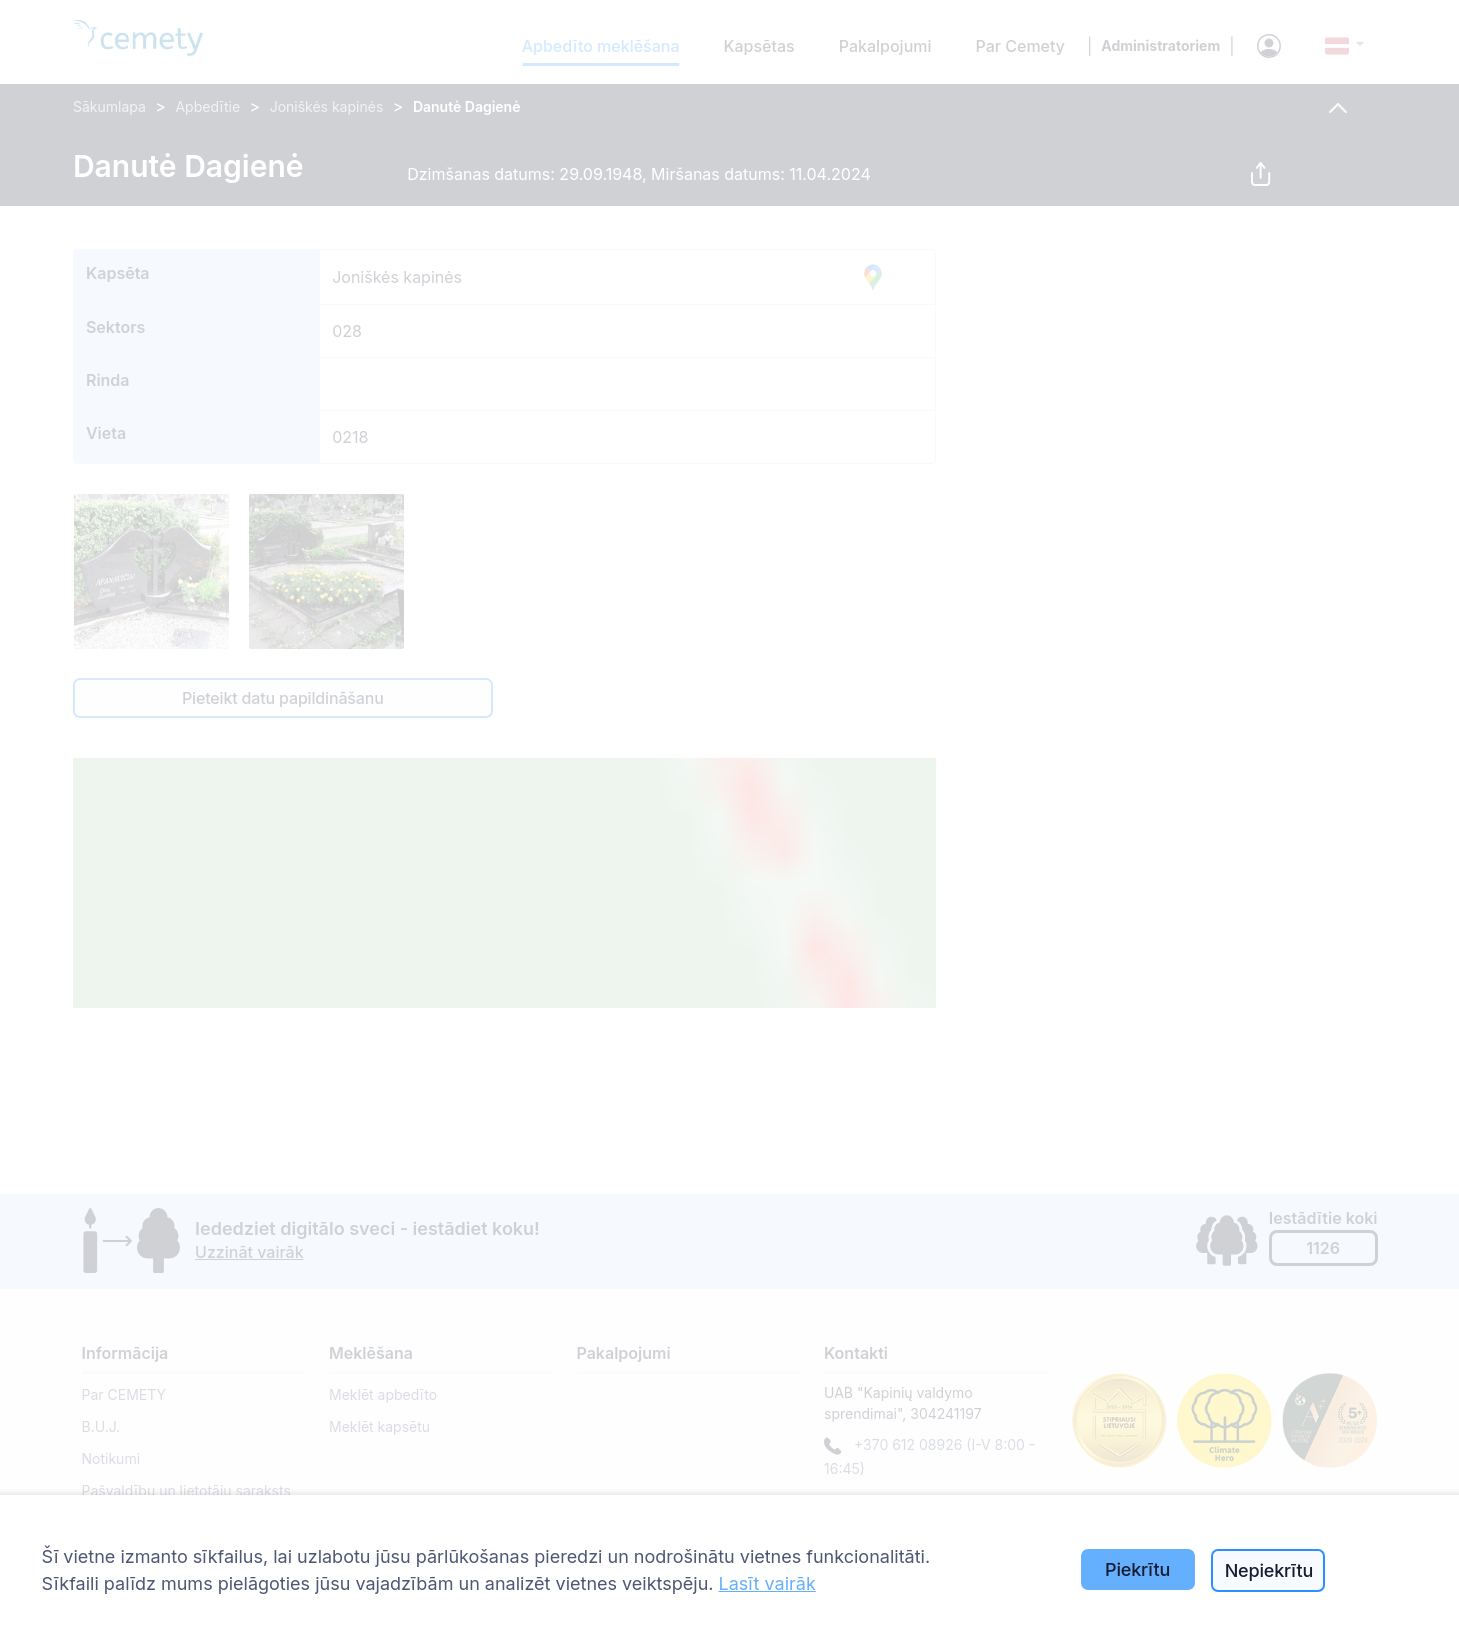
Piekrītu (1137, 1569)
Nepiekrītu (1269, 1570)
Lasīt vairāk (767, 1583)
